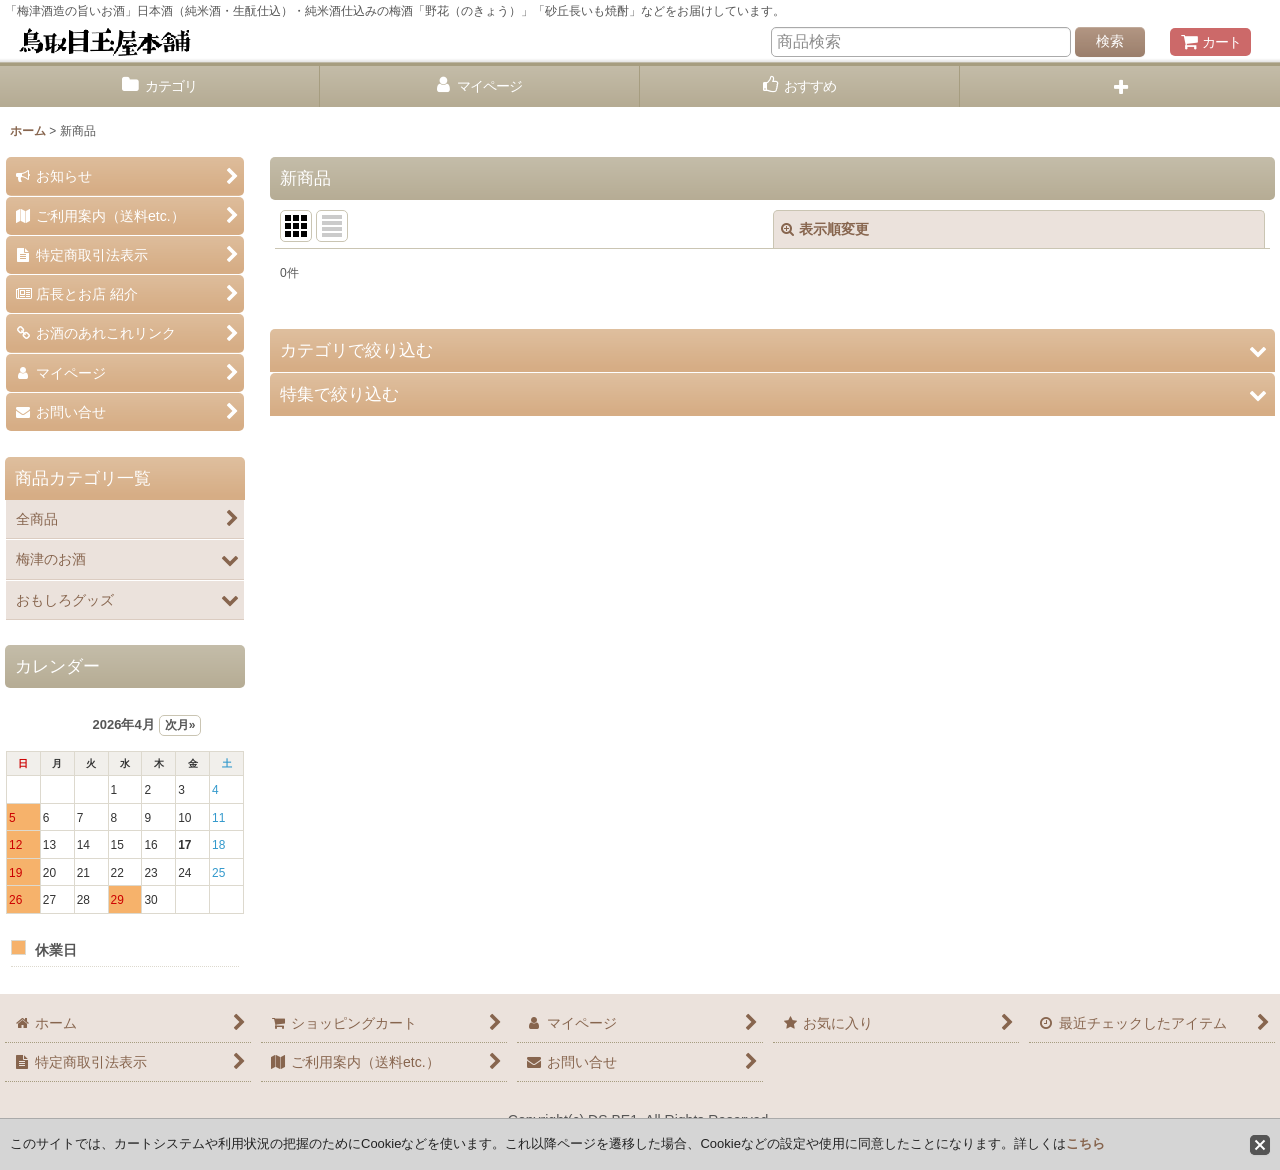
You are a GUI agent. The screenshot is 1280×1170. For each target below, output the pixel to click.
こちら (1085, 1143)
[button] (1120, 86)
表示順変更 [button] (825, 229)
